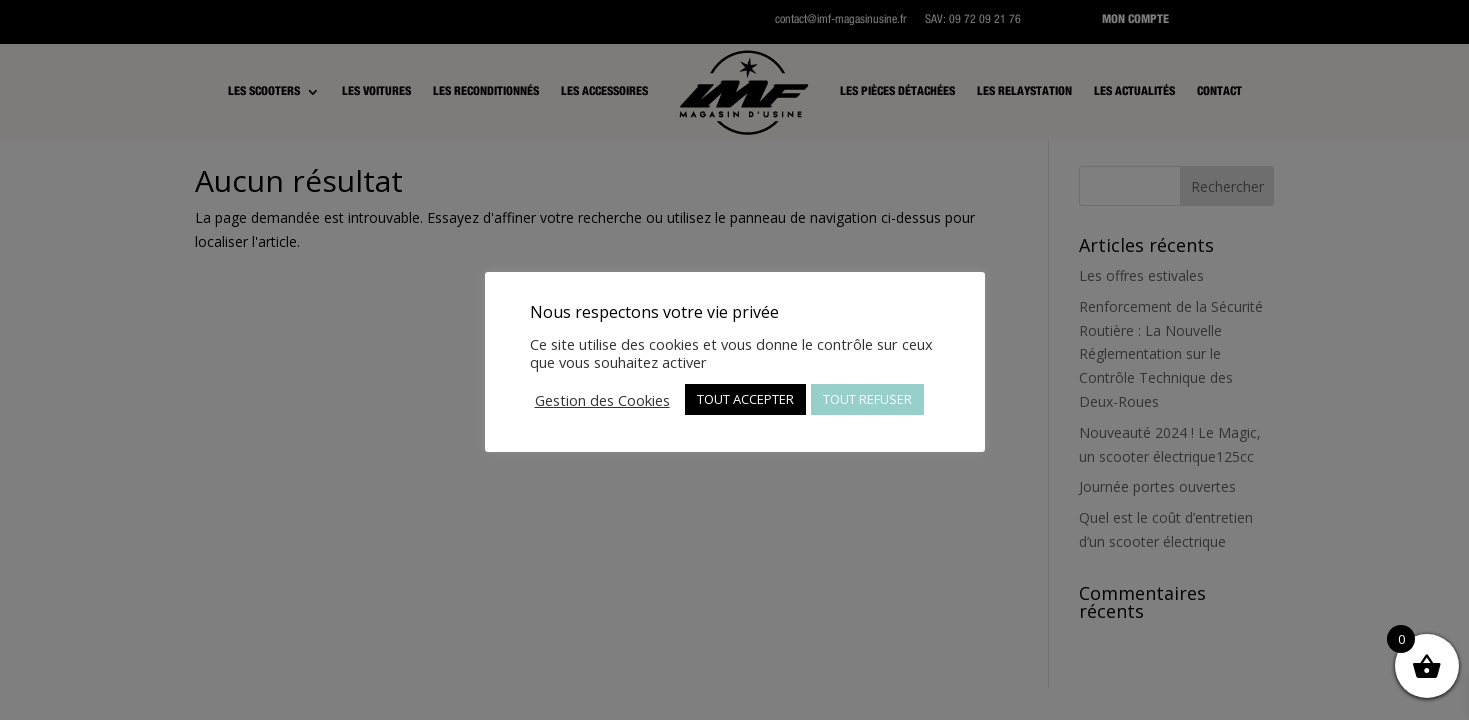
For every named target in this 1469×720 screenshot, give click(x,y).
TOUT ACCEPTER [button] (745, 399)
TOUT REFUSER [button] (867, 399)
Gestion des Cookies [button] (602, 400)
